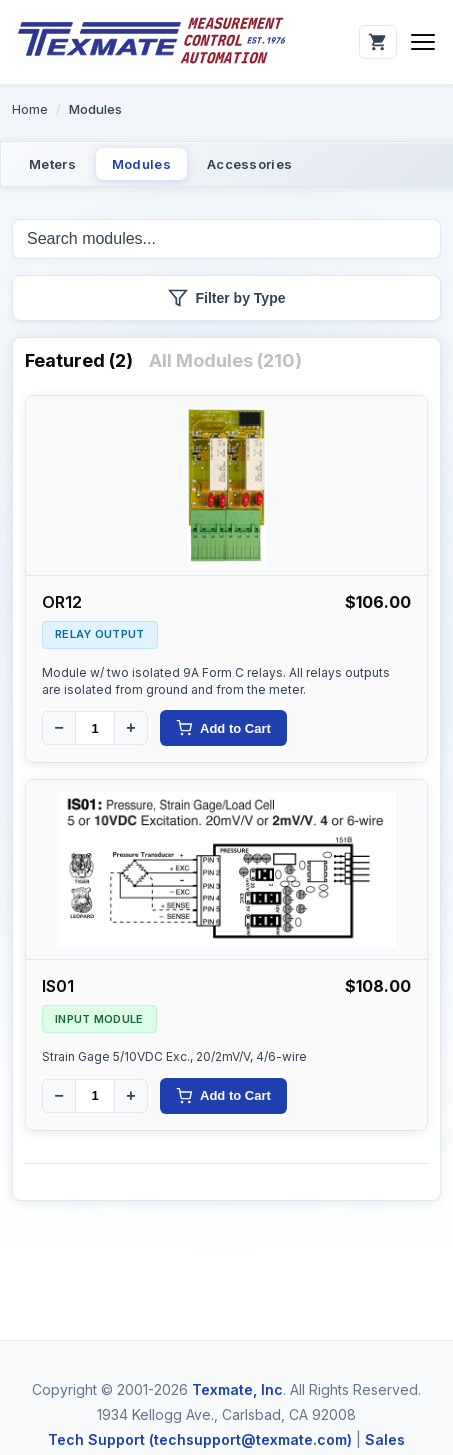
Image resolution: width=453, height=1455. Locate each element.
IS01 (58, 986)
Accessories (249, 164)
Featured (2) (79, 360)
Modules (141, 164)
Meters (52, 164)
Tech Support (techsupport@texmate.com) (200, 1439)
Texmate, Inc (237, 1389)
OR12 (62, 602)
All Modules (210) (225, 360)
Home (30, 109)
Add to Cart (223, 728)
